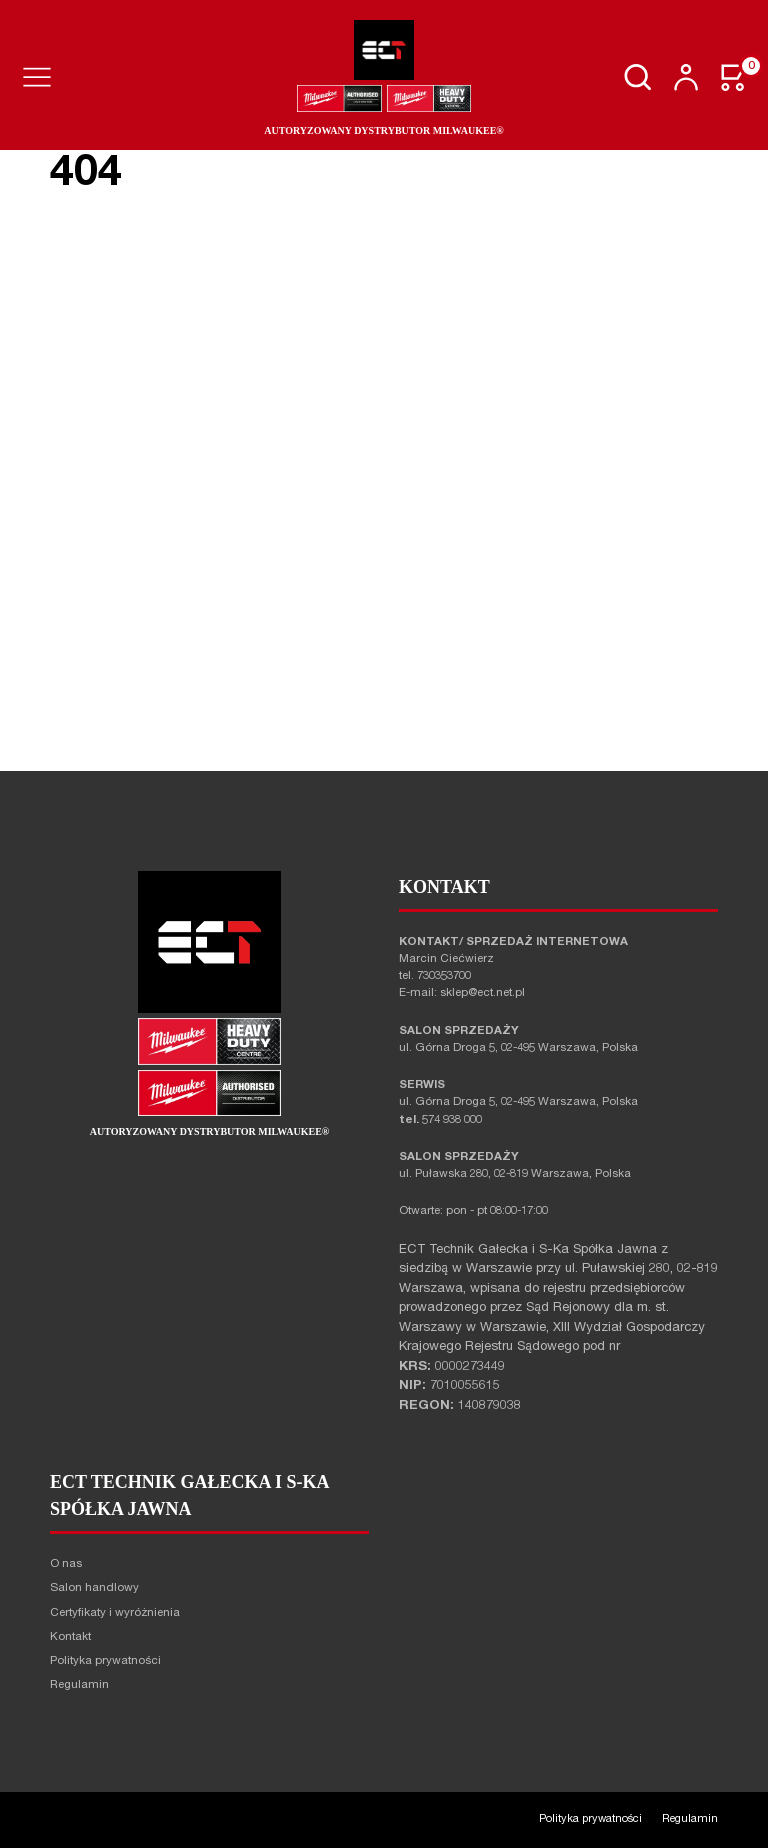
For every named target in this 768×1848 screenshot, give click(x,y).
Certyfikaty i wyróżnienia (115, 1613)
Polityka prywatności (105, 1661)
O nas (66, 1564)
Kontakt (70, 1637)
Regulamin (79, 1685)
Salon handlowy (94, 1588)
